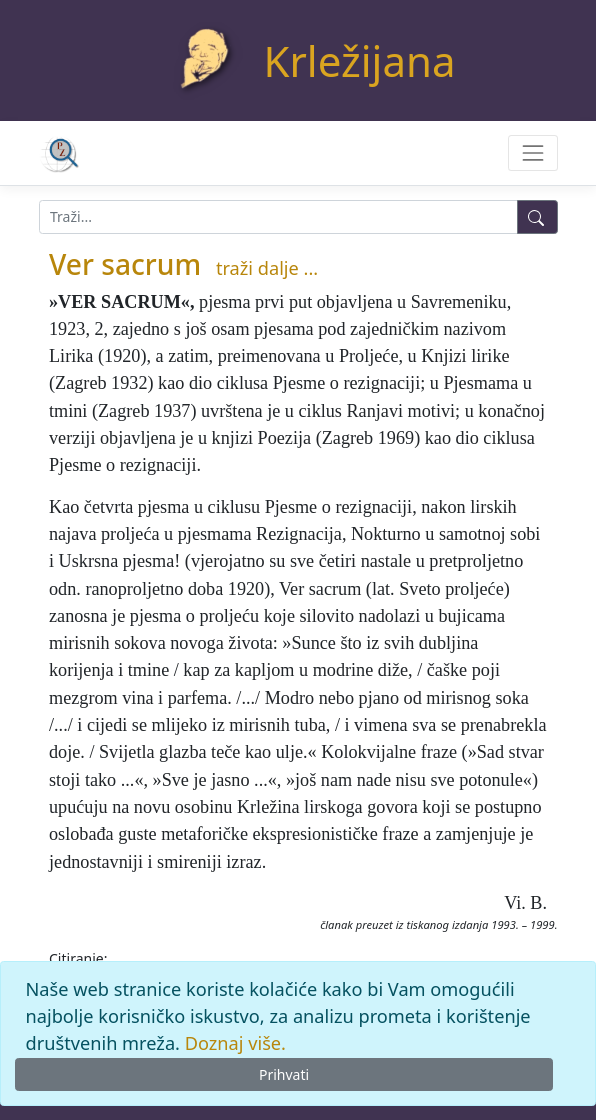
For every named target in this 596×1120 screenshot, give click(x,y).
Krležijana (360, 60)
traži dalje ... (267, 268)
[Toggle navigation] (532, 152)
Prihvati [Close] (284, 1074)
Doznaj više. (235, 1043)
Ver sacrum (125, 264)
